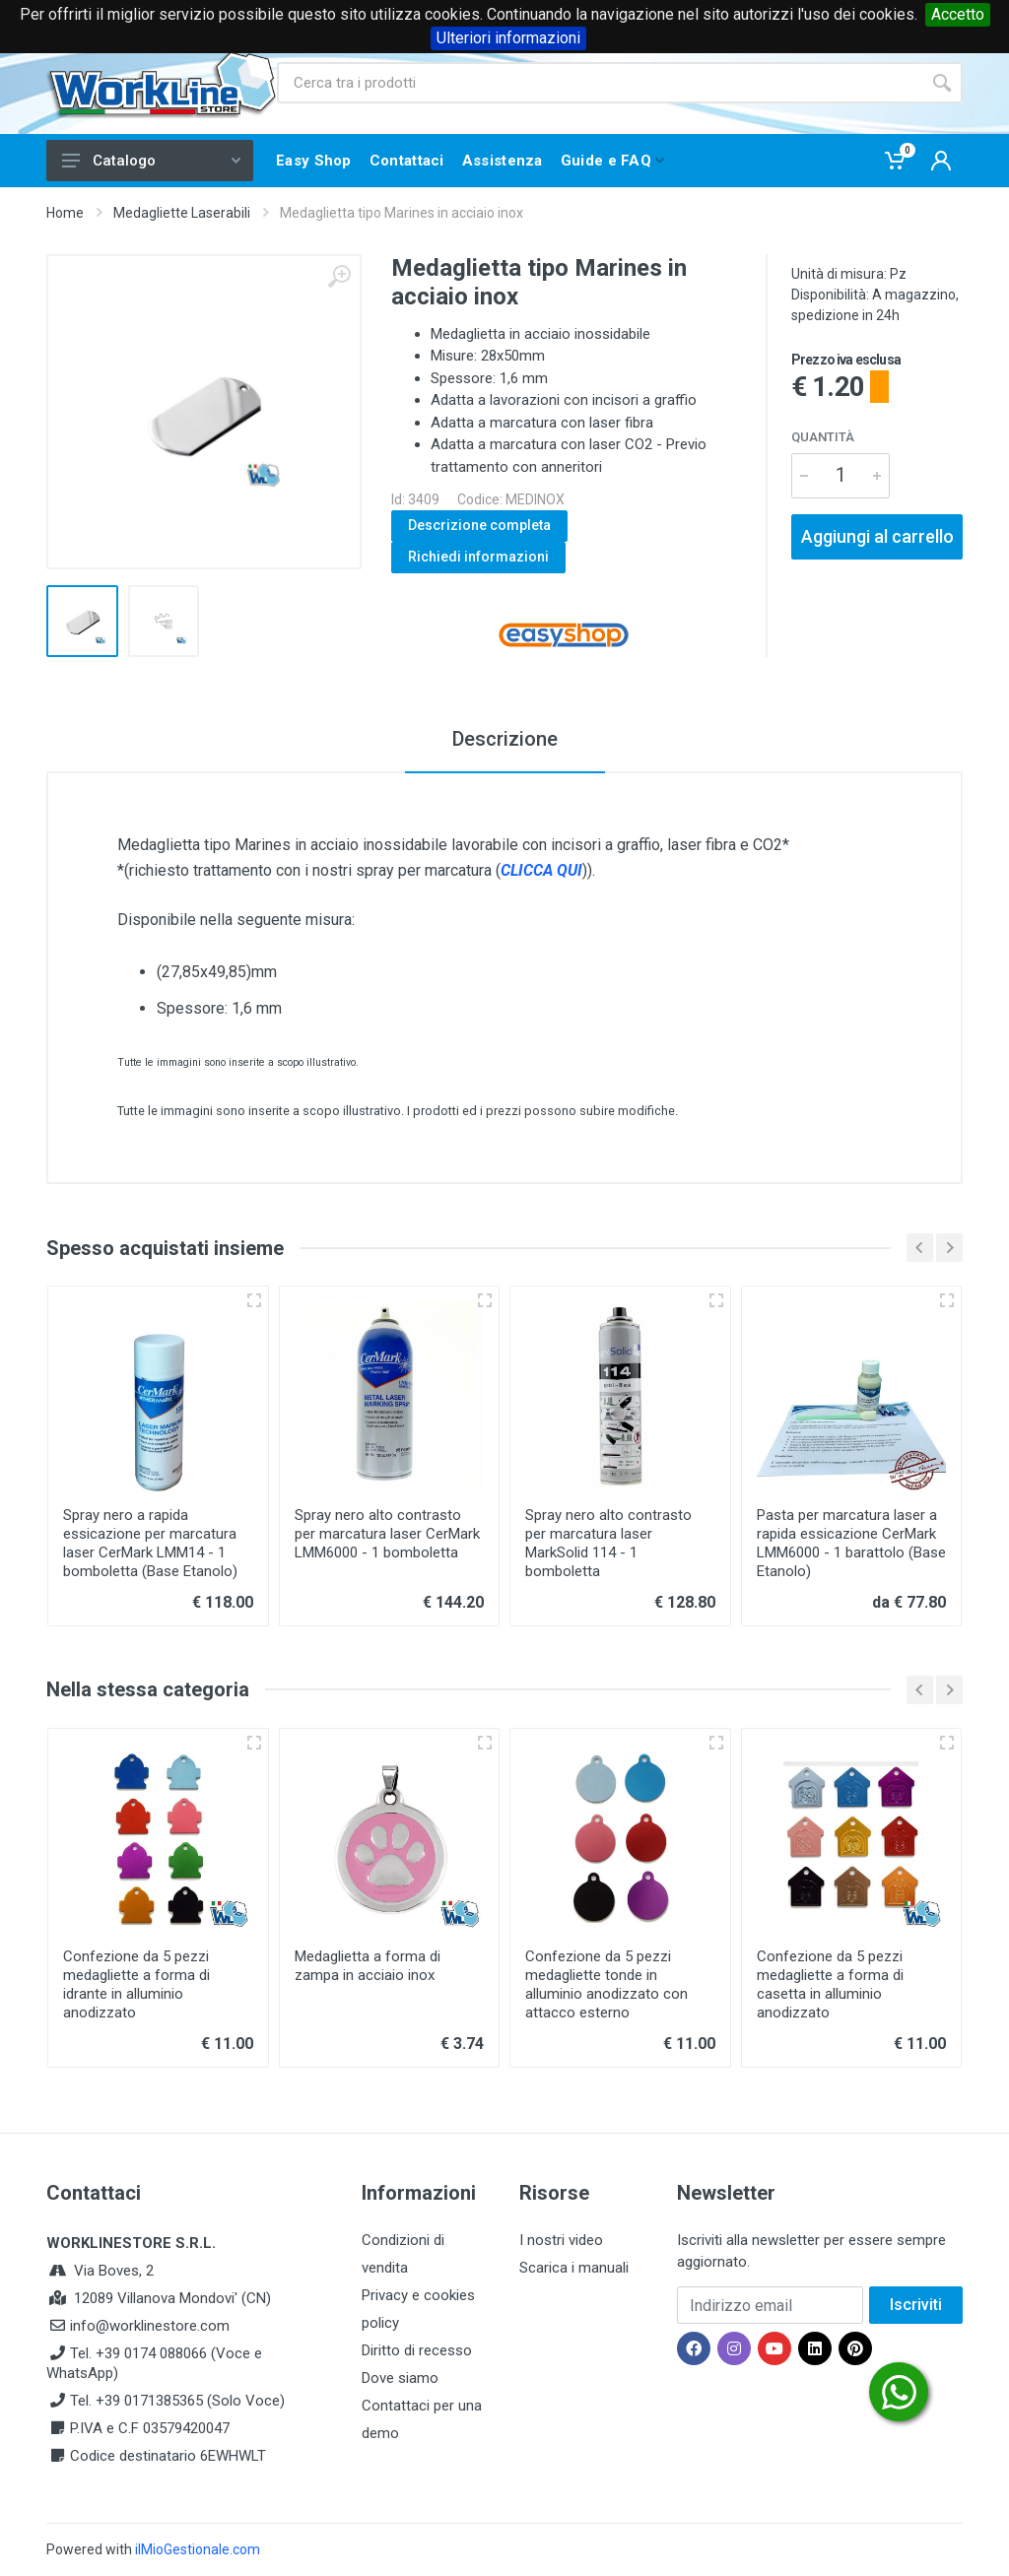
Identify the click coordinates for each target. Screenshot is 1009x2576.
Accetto (957, 14)
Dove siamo (400, 2378)
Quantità (822, 436)
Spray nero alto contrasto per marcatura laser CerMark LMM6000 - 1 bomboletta (387, 1533)
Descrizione (505, 739)
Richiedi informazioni (478, 556)
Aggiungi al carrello (877, 536)
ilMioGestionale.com (197, 2549)
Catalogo (151, 160)
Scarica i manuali (574, 2268)
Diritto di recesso (417, 2350)
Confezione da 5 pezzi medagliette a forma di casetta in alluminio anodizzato (830, 1984)
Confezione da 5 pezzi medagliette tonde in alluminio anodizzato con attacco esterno (606, 1984)
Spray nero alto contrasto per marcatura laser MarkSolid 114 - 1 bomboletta (608, 1543)
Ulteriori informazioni (508, 38)
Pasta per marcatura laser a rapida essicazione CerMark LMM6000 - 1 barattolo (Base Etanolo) (851, 1543)
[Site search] (599, 82)
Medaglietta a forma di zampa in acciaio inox (367, 1966)
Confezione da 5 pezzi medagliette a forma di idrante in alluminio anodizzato (136, 1984)
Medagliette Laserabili (181, 213)
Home (65, 213)
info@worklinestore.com (150, 2326)
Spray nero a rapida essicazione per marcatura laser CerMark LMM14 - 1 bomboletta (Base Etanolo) (150, 1543)
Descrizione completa (479, 525)
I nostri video (561, 2240)
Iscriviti (916, 2304)
